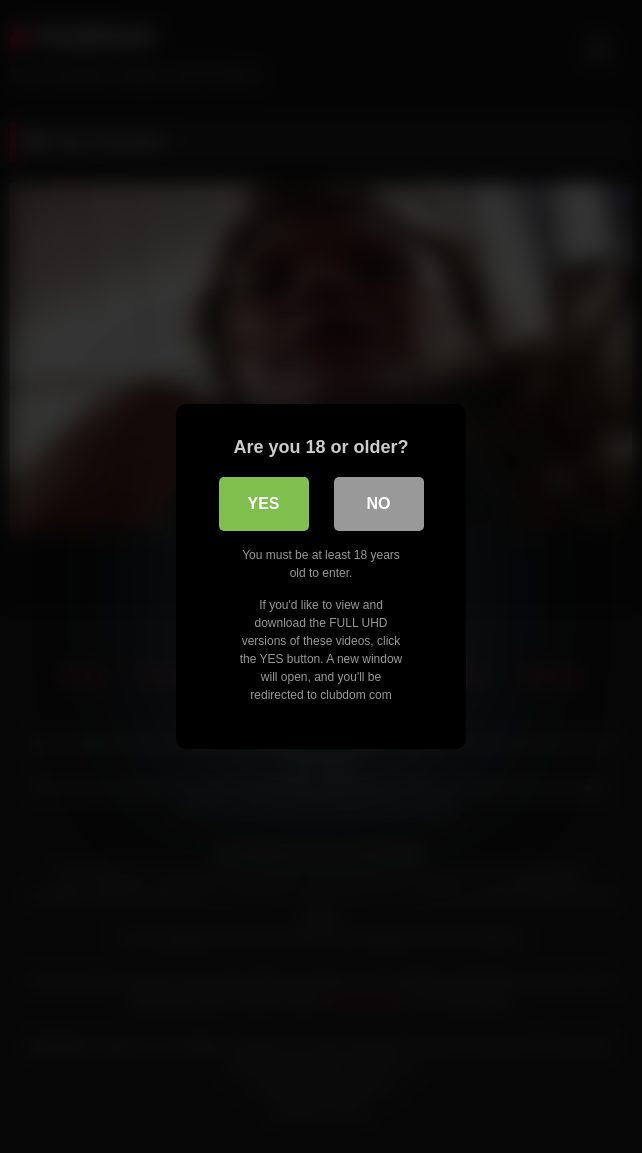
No (379, 503)
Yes (263, 503)
